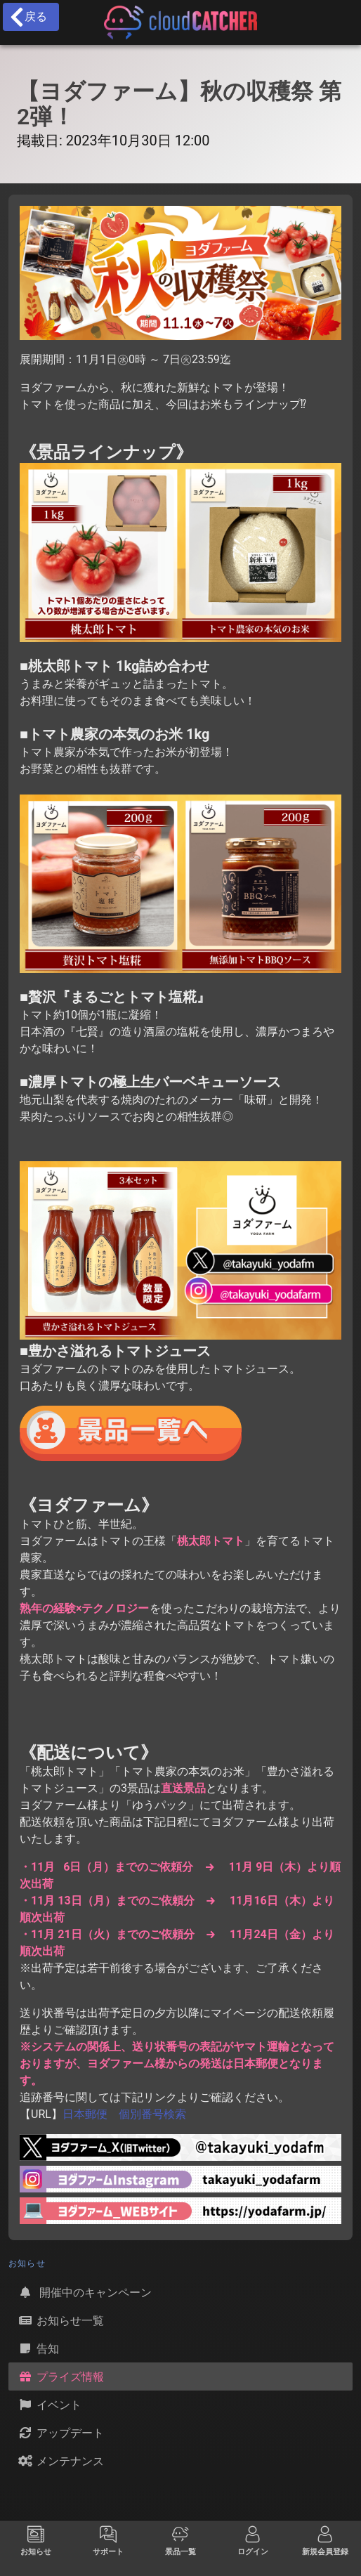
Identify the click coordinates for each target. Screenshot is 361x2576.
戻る (27, 16)
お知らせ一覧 (60, 2320)
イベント (49, 2404)
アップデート (60, 2432)
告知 (38, 2348)
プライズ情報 (60, 2376)
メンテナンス (60, 2460)
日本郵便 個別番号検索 (124, 2114)
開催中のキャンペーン (84, 2292)
